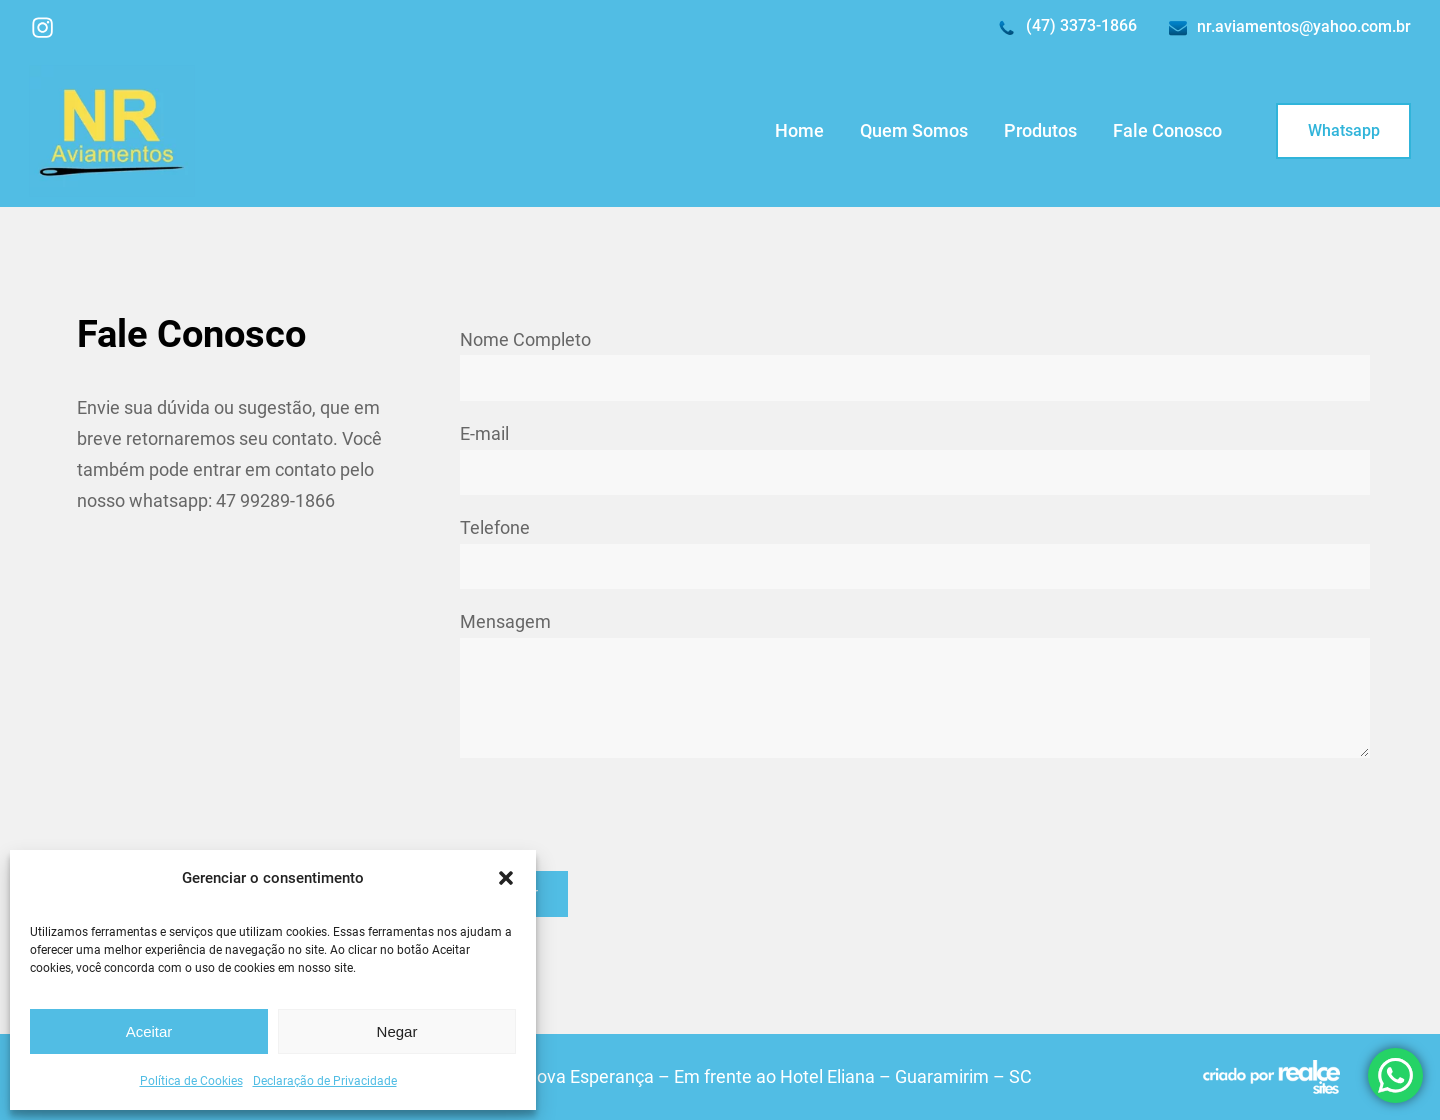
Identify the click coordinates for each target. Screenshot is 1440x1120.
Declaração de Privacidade (325, 1081)
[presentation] (612, 814)
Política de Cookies (191, 1081)
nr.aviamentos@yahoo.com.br (1304, 26)
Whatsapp (1344, 130)
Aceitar (149, 1031)
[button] (506, 878)
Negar (397, 1031)
